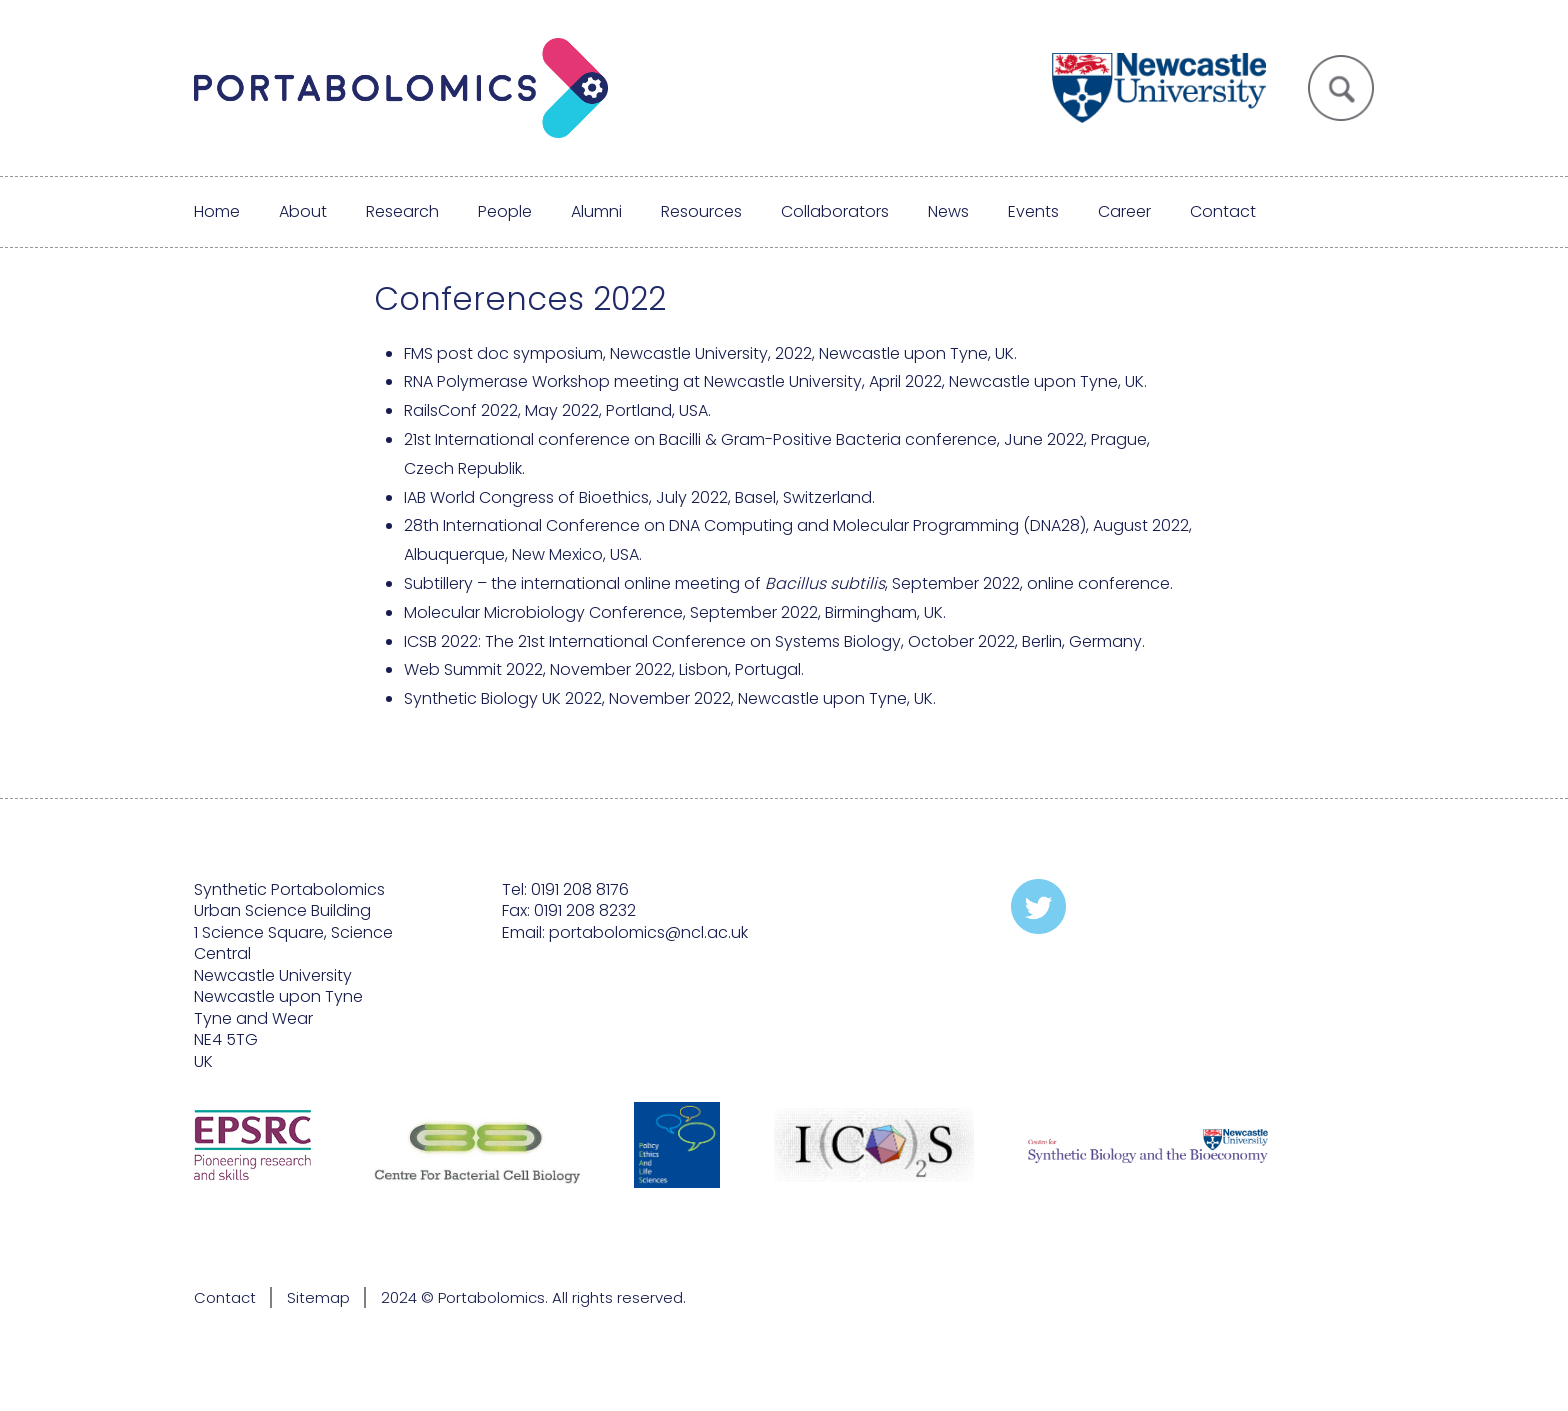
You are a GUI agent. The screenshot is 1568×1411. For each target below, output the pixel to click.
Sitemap (318, 1297)
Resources (701, 211)
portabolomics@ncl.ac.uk (648, 932)
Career (1124, 211)
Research (402, 211)
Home (217, 211)
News (948, 211)
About (303, 211)
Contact (1223, 211)
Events (1033, 211)
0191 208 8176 (580, 889)
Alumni (596, 211)
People (505, 211)
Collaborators (835, 211)
